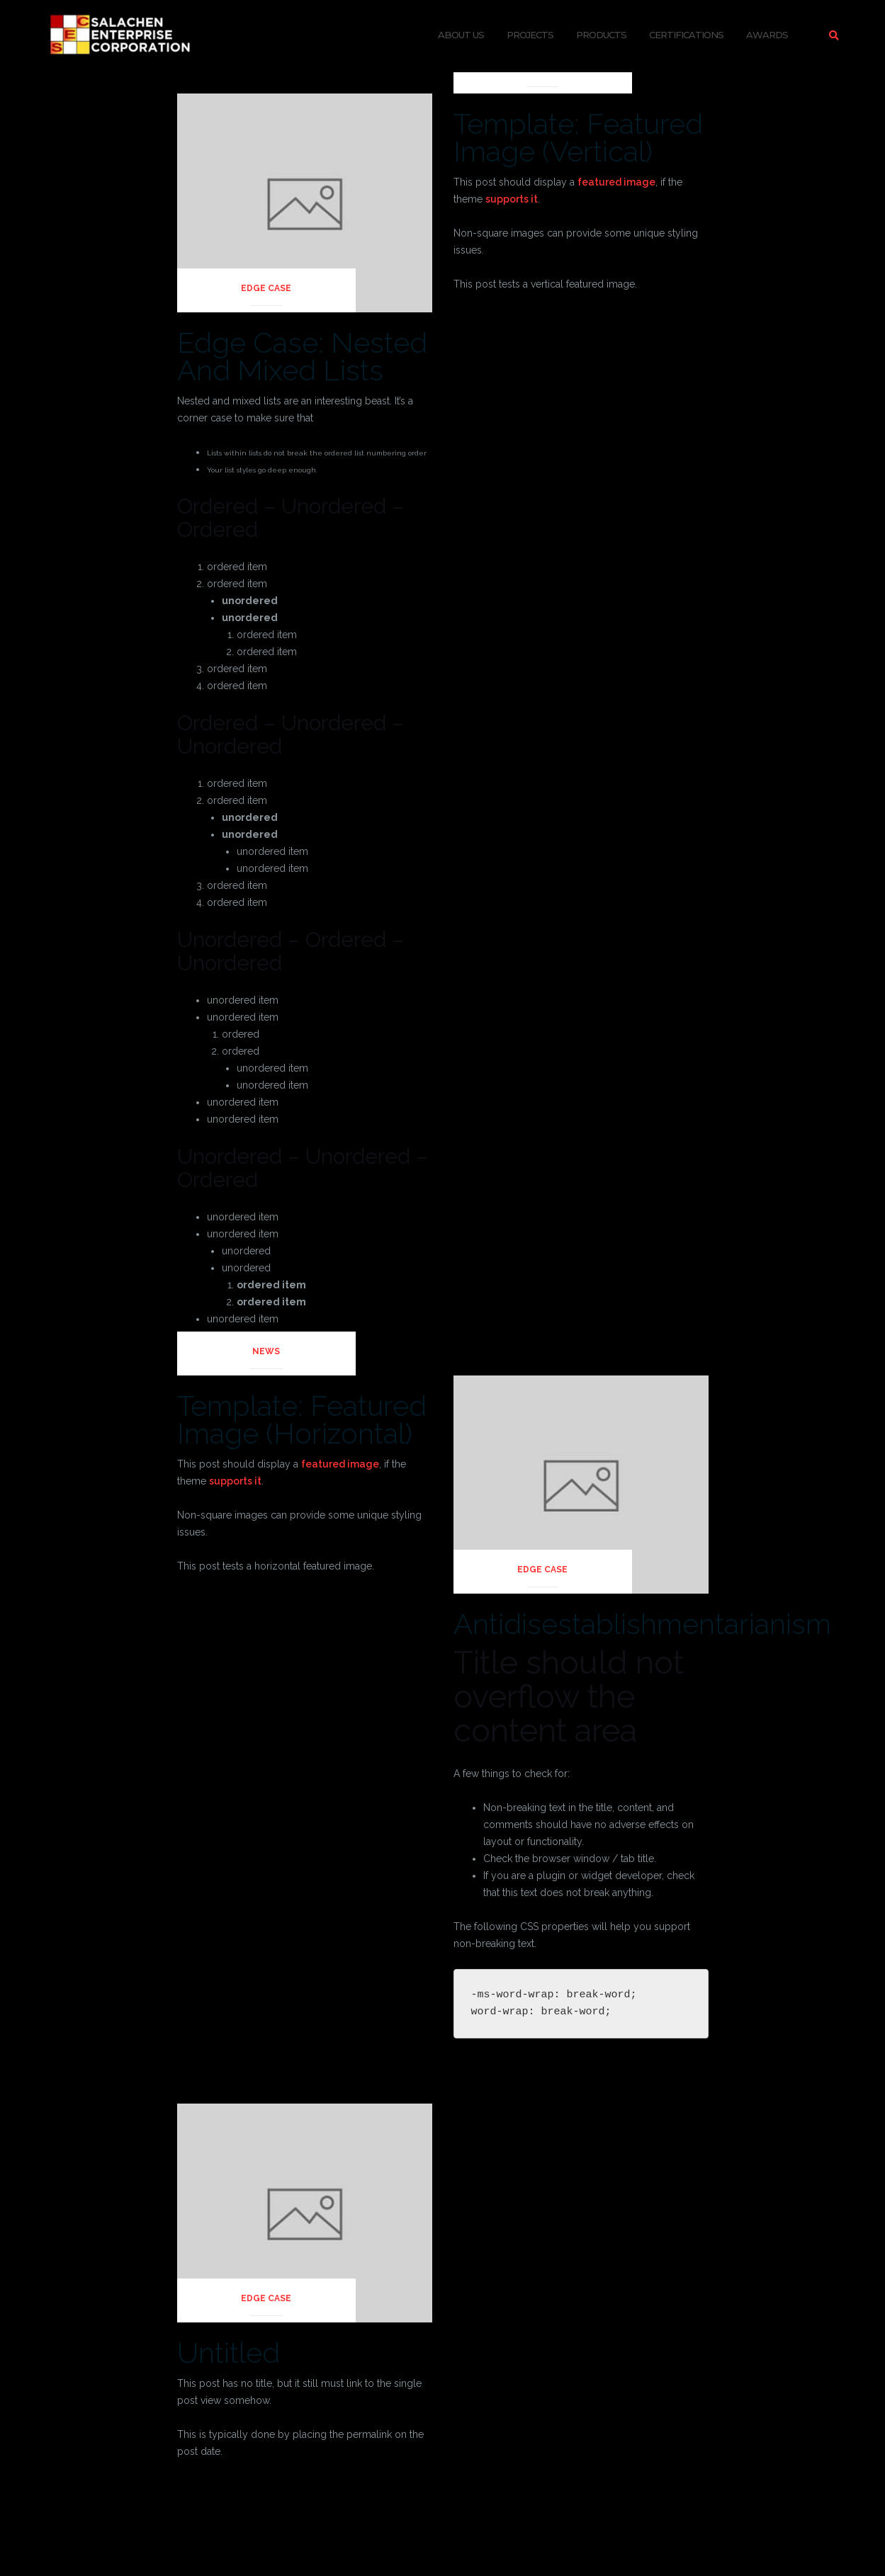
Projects (530, 34)
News (542, 69)
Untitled (228, 2352)
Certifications (686, 34)
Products (601, 34)
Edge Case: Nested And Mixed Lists (302, 356)
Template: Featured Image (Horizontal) (302, 1419)
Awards (767, 34)
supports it (511, 199)
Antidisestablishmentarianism (642, 1623)
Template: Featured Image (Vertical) (578, 137)
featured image (616, 182)
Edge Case (266, 288)
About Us (461, 34)
